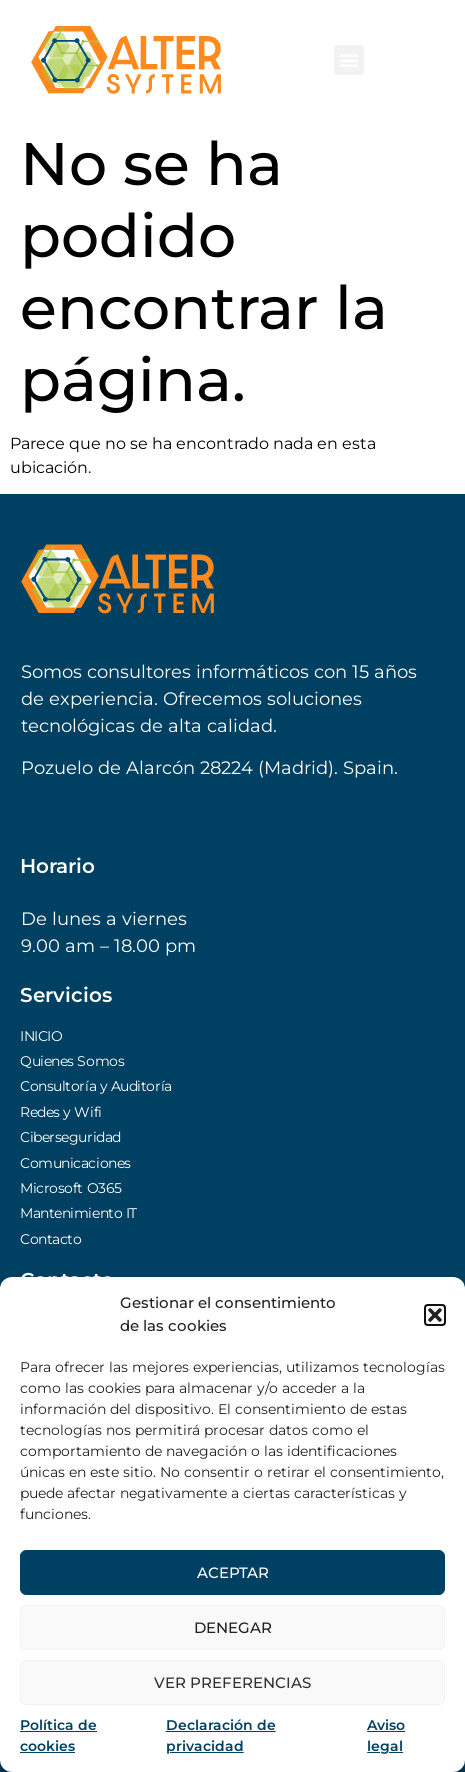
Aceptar (233, 1572)
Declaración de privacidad (221, 1735)
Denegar (233, 1627)
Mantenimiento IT (78, 1213)
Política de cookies (58, 1735)
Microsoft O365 (71, 1188)
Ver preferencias (232, 1682)
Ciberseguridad (70, 1137)
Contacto (50, 1239)
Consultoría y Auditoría (96, 1086)
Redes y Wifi (61, 1112)
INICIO (41, 1036)
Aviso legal (386, 1735)
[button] (435, 1315)
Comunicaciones (75, 1163)
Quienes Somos (72, 1061)
